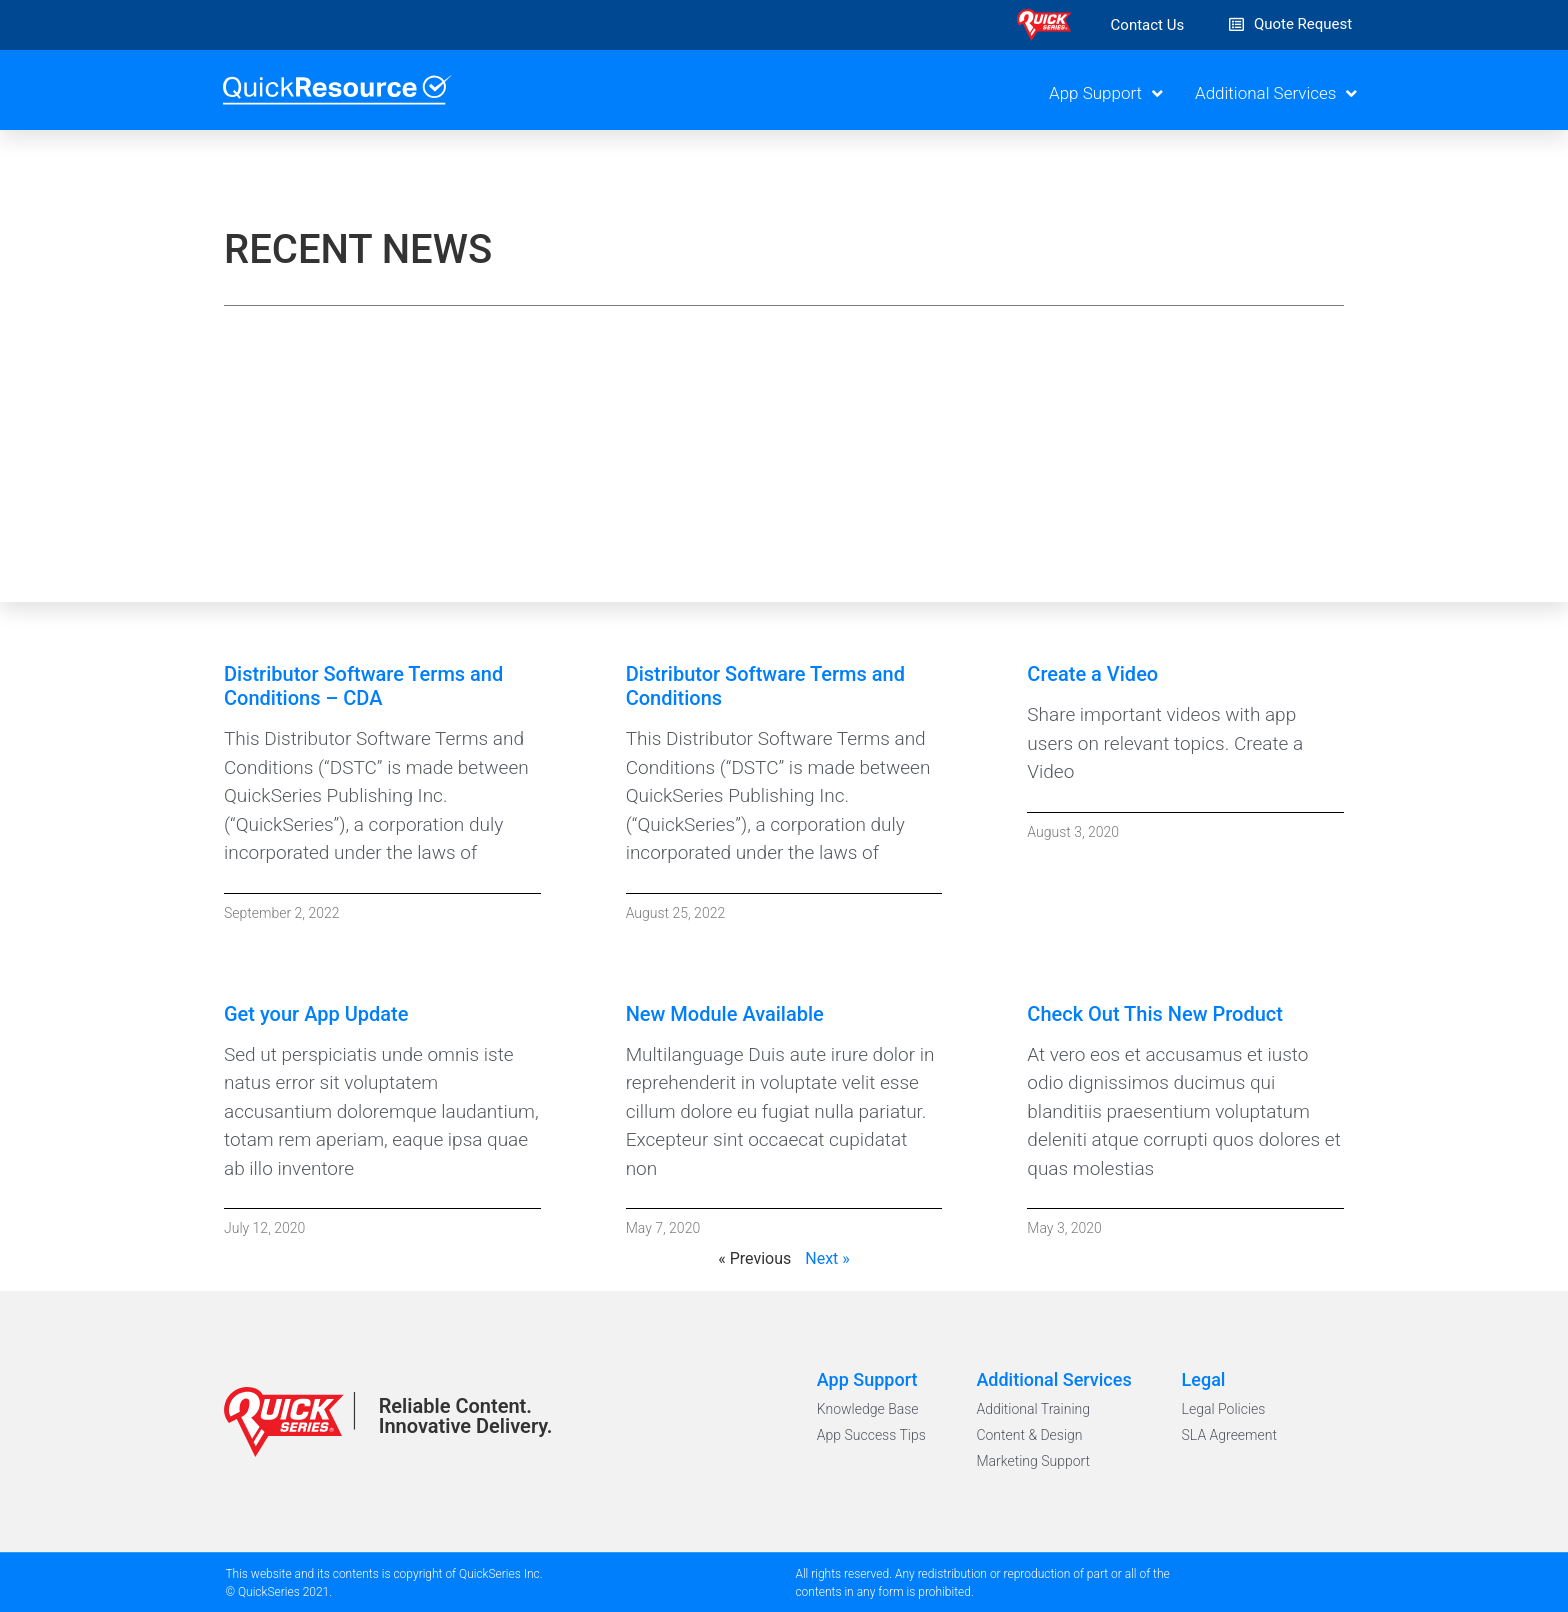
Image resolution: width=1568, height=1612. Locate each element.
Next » (827, 1258)
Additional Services (1276, 93)
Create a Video (1092, 674)
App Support (1106, 93)
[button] (1148, 25)
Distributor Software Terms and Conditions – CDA (363, 686)
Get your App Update (316, 1014)
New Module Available (725, 1014)
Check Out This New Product (1155, 1014)
